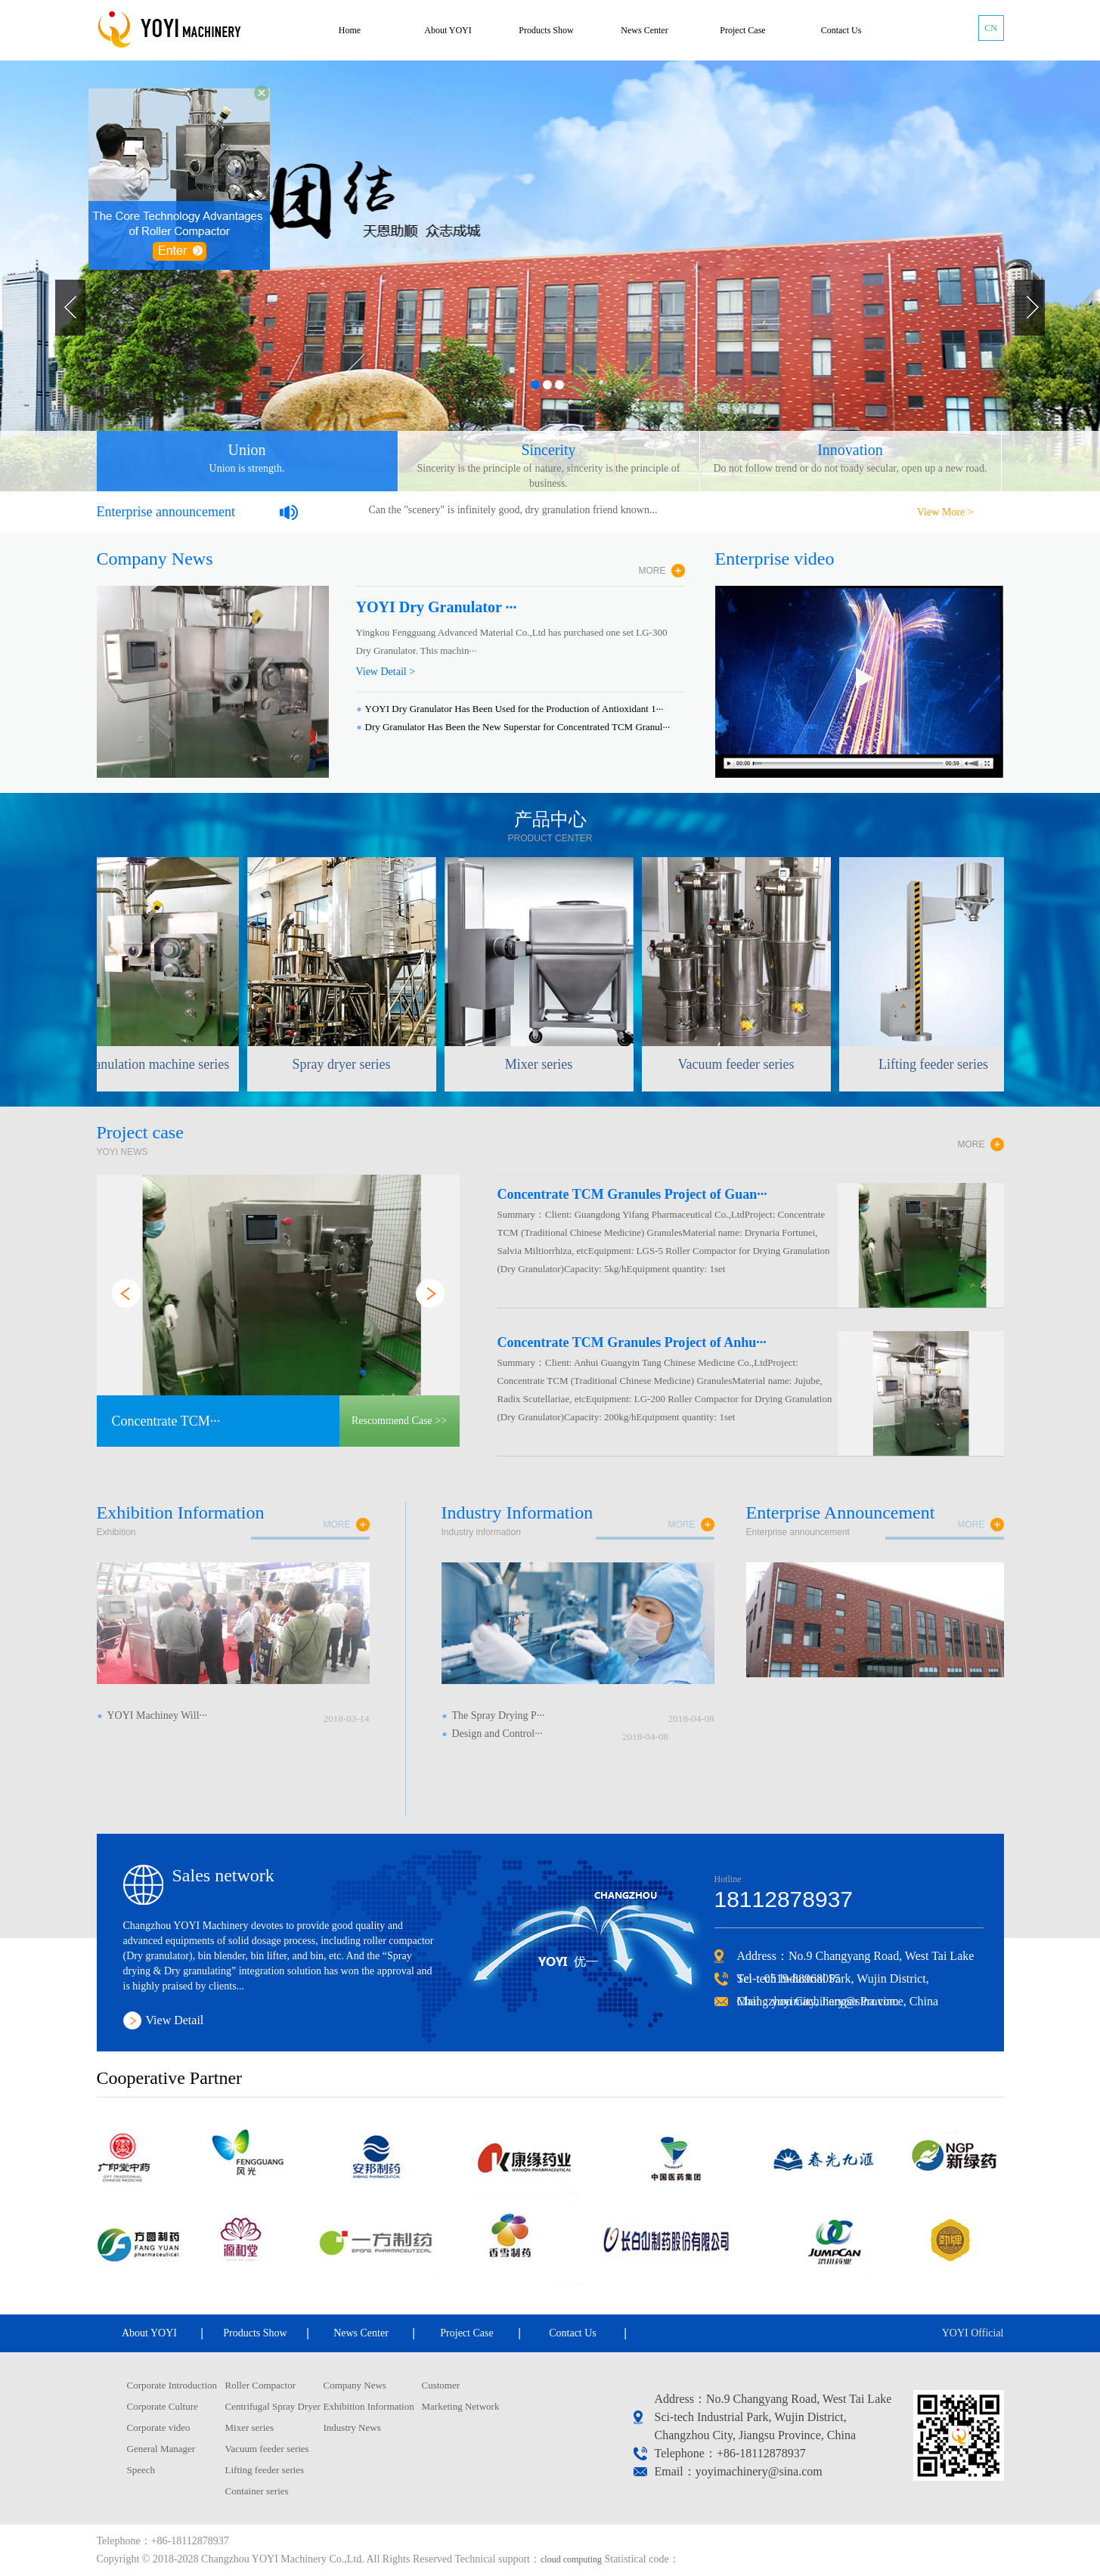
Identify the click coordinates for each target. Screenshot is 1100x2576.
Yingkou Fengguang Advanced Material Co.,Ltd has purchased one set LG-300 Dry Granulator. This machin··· (512, 641)
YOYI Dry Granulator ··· (436, 607)
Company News (355, 2385)
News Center (644, 30)
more (337, 1524)
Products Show (546, 30)
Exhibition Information (369, 2406)
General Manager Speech (161, 2459)
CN (990, 28)
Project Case (742, 30)
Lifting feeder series (265, 2469)
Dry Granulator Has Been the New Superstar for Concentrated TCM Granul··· (518, 726)
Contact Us (841, 30)
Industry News (352, 2427)
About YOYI (448, 30)
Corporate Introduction (172, 2385)
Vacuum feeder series (267, 2448)
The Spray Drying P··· (498, 1715)
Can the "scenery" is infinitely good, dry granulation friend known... (513, 510)
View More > (945, 512)
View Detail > (386, 671)
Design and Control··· (497, 1733)
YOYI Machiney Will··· (157, 1715)
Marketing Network (461, 2406)
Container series (257, 2491)
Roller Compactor (260, 2385)
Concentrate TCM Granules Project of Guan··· (632, 1194)
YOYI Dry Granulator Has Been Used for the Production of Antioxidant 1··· (514, 708)
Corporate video (159, 2427)
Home (350, 30)
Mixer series (249, 2427)
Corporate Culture (162, 2406)
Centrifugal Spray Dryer (273, 2406)
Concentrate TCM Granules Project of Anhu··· (632, 1342)
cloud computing (571, 2559)
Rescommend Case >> (399, 1420)
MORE (652, 570)
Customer (441, 2385)
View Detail (175, 2020)
